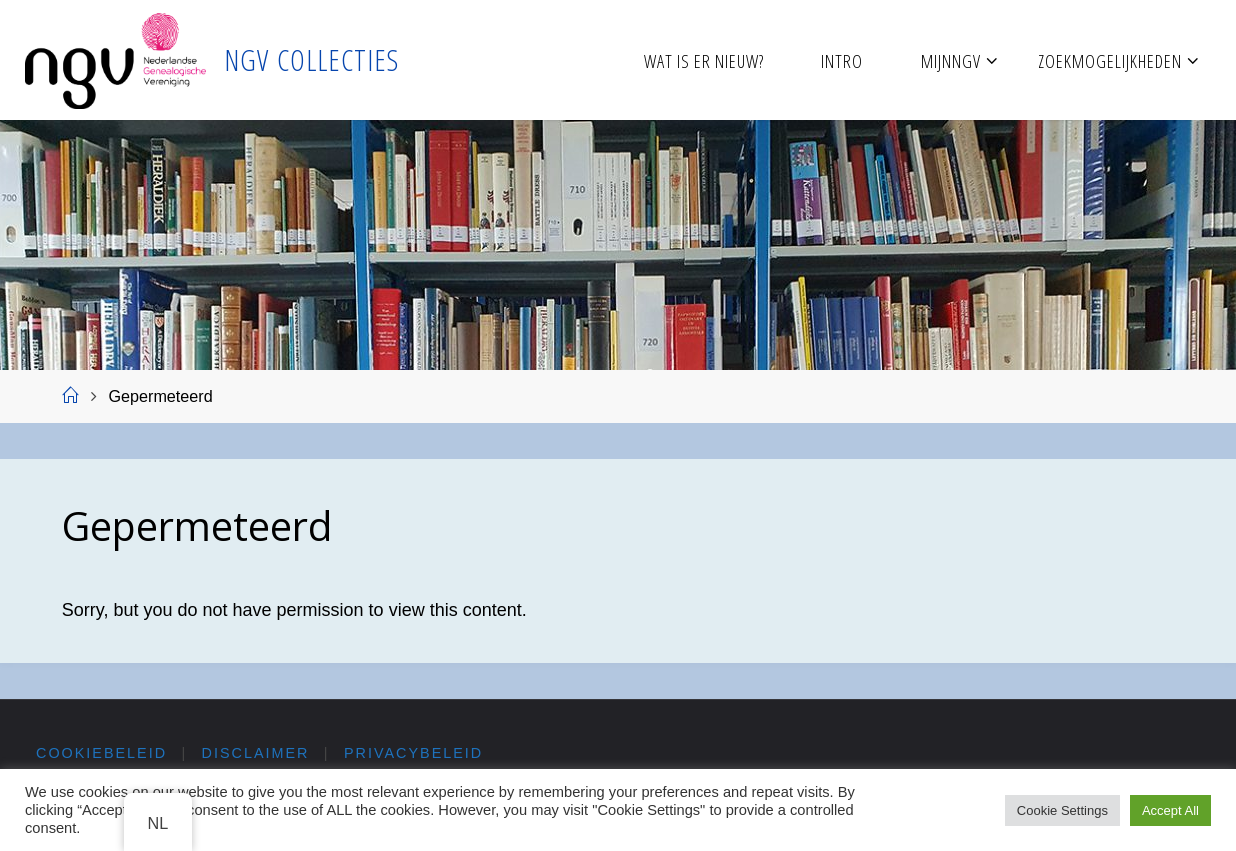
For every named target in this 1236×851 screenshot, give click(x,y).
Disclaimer (256, 753)
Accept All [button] (1170, 810)
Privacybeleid (413, 753)
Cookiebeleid (101, 753)
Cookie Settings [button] (1062, 810)
